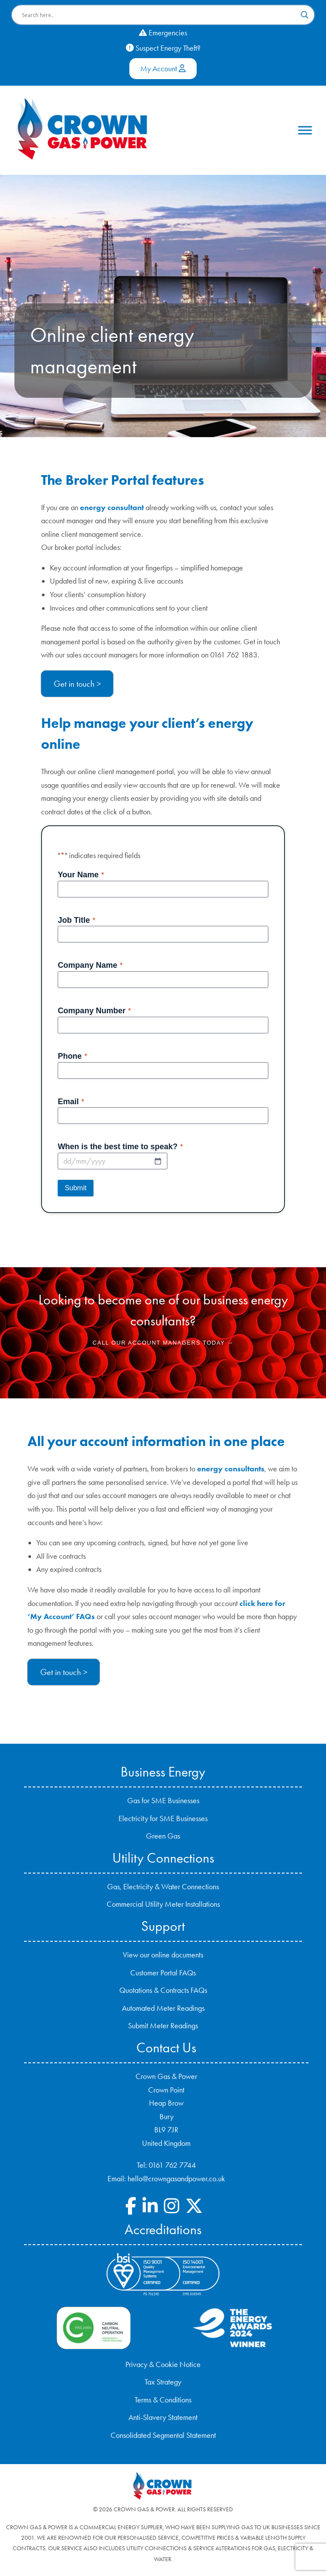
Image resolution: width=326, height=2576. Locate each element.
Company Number (94, 1011)
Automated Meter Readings (163, 2008)
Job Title (76, 921)
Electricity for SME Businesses (163, 1818)
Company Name (90, 966)
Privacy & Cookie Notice (163, 2364)
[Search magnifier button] (304, 15)
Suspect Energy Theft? (163, 48)
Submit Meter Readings (163, 2025)
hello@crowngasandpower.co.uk (176, 2178)
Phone (72, 1057)
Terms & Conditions (163, 2400)
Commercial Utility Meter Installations (163, 1904)
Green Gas (163, 1836)
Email (71, 1102)
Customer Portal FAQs (163, 1973)
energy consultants (230, 1469)
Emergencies (163, 33)
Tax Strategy (163, 2382)
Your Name (81, 875)
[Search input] (159, 15)
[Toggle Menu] (305, 130)
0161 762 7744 (172, 2165)
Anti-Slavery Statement (163, 2417)
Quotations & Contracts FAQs (163, 1990)
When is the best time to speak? (120, 1147)
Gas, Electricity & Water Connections (163, 1886)
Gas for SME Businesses (163, 1800)
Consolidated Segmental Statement (163, 2435)
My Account (163, 68)
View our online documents (163, 1955)
